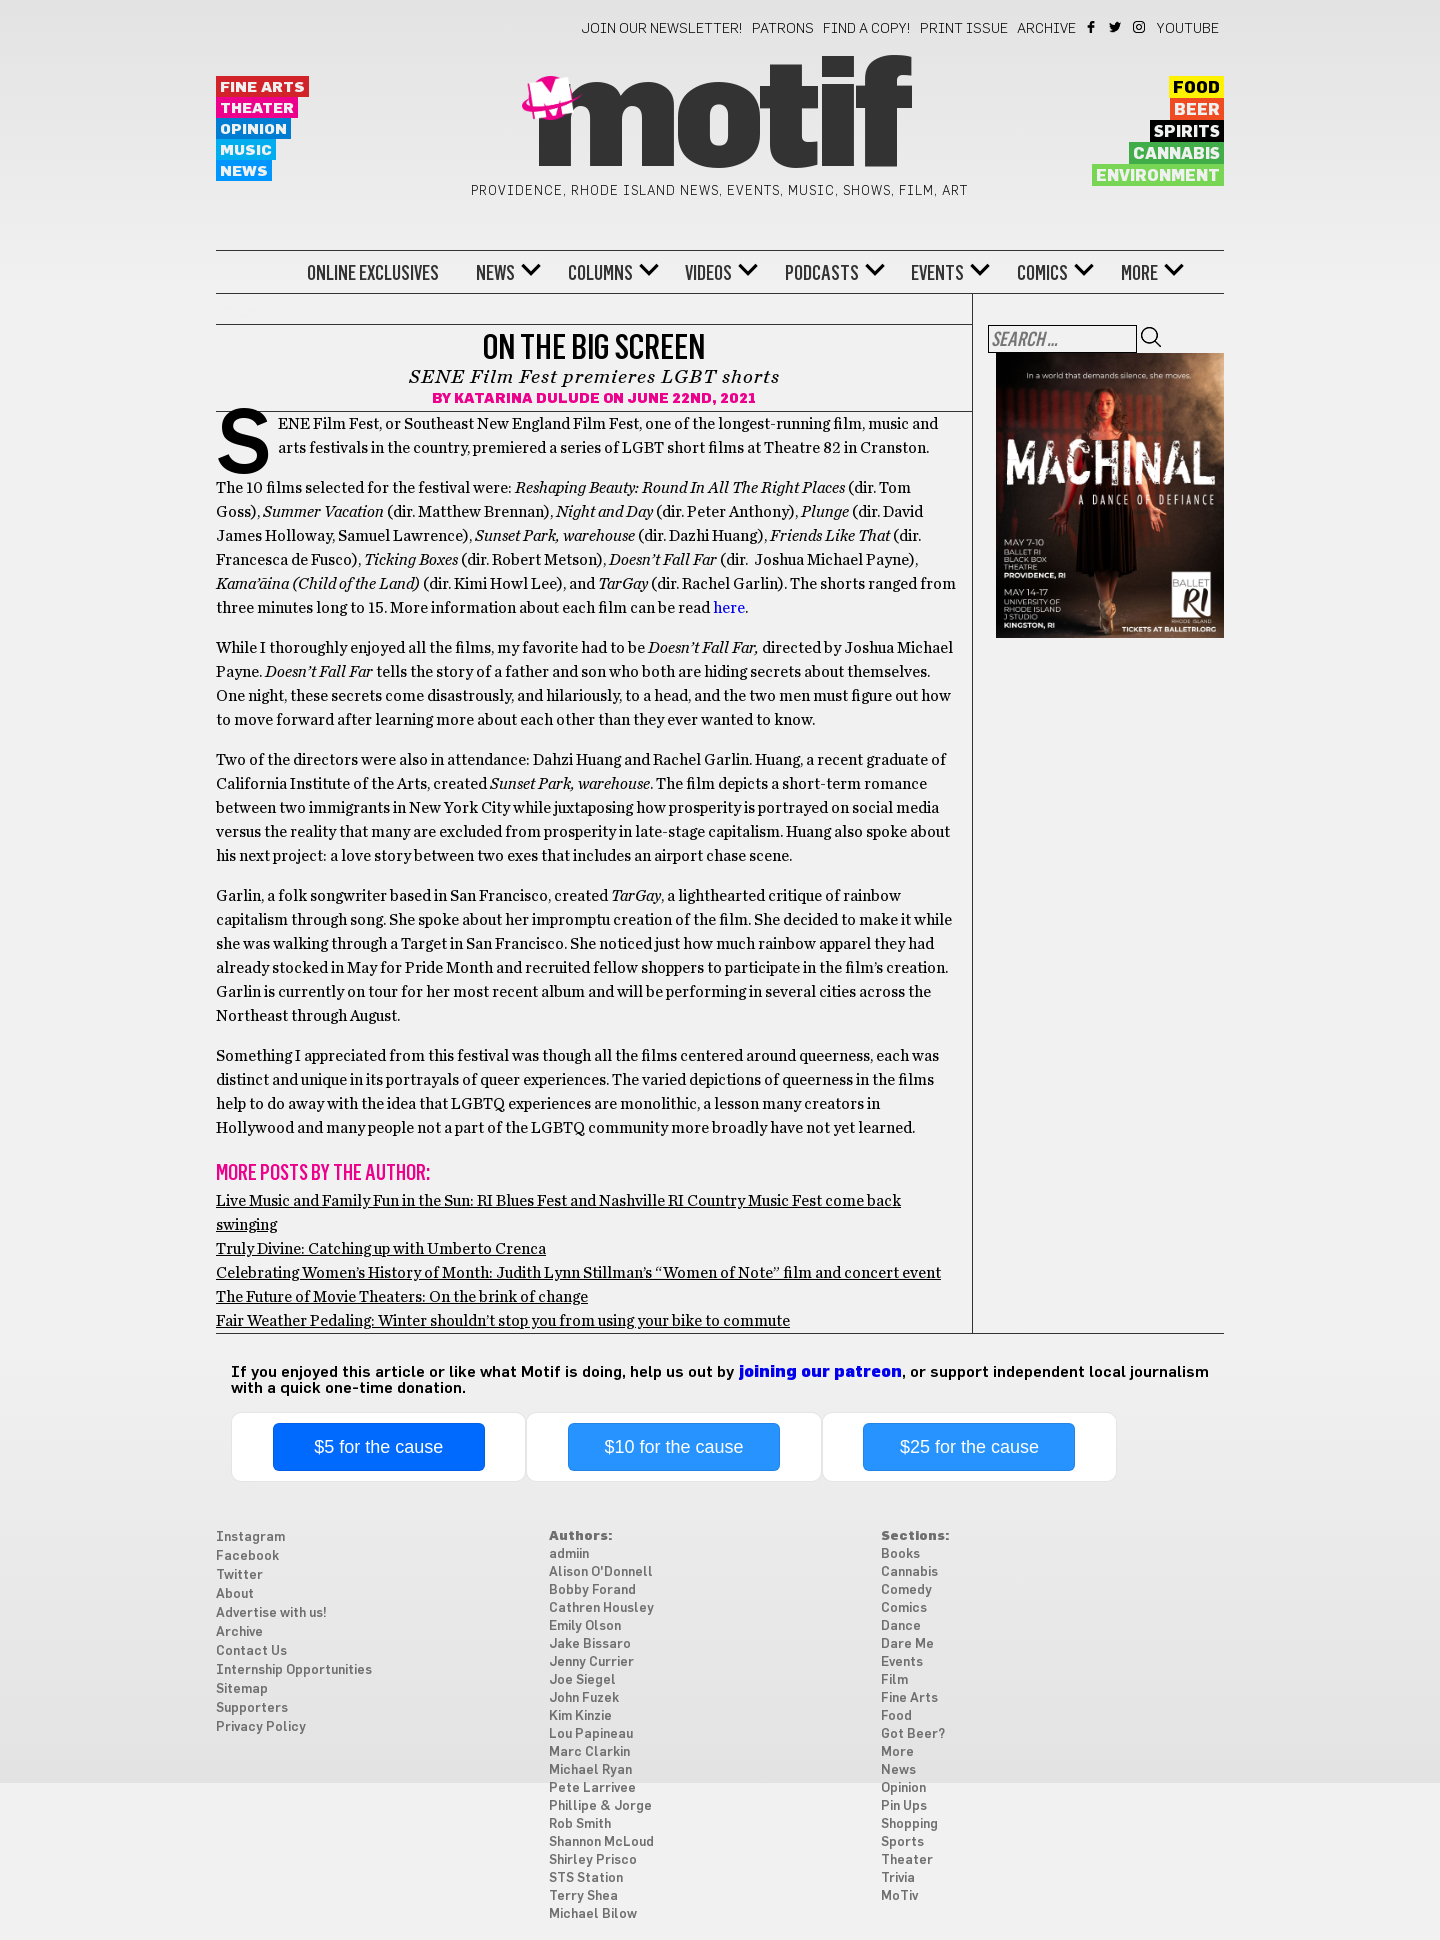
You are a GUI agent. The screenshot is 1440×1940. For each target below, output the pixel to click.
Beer (1197, 110)
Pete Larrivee (592, 1788)
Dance (901, 1626)
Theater (257, 108)
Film (894, 1680)
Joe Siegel (582, 1680)
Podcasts (822, 273)
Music (246, 150)
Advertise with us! (271, 1613)
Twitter (1116, 27)
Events (937, 273)
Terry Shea (583, 1896)
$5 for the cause (378, 1447)
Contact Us (251, 1651)
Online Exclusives (373, 273)
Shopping (909, 1824)
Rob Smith (580, 1824)
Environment (1158, 176)
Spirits (1187, 132)
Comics (1042, 273)
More (1139, 273)
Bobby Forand (592, 1590)
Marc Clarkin (589, 1752)
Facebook (1092, 27)
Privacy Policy (261, 1727)
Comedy (906, 1590)
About (235, 1594)
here (729, 608)
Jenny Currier (591, 1662)
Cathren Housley (601, 1608)
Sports (902, 1842)
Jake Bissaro (590, 1644)
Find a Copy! (867, 29)
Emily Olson (585, 1626)
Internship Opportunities (294, 1670)
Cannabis (1176, 154)
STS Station (586, 1878)
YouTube (1188, 29)
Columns (600, 273)
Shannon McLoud (601, 1842)
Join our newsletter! (662, 29)
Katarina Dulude (527, 399)
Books (900, 1554)
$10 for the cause (674, 1447)
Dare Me (907, 1644)
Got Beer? (913, 1734)
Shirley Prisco (593, 1860)
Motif (719, 120)
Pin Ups (904, 1806)
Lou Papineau (591, 1734)
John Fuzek (584, 1698)
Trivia (898, 1878)
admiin (569, 1554)
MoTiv (899, 1896)
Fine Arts (262, 87)
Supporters (252, 1708)
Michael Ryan (590, 1770)
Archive (1046, 29)
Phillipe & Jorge (600, 1806)
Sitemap (242, 1689)
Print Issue (964, 29)
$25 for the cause (969, 1447)
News (244, 171)
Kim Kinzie (580, 1716)
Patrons (783, 29)
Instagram (1140, 27)
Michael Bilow (593, 1914)
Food (1196, 88)
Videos (708, 273)
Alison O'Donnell (601, 1572)
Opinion (253, 129)
